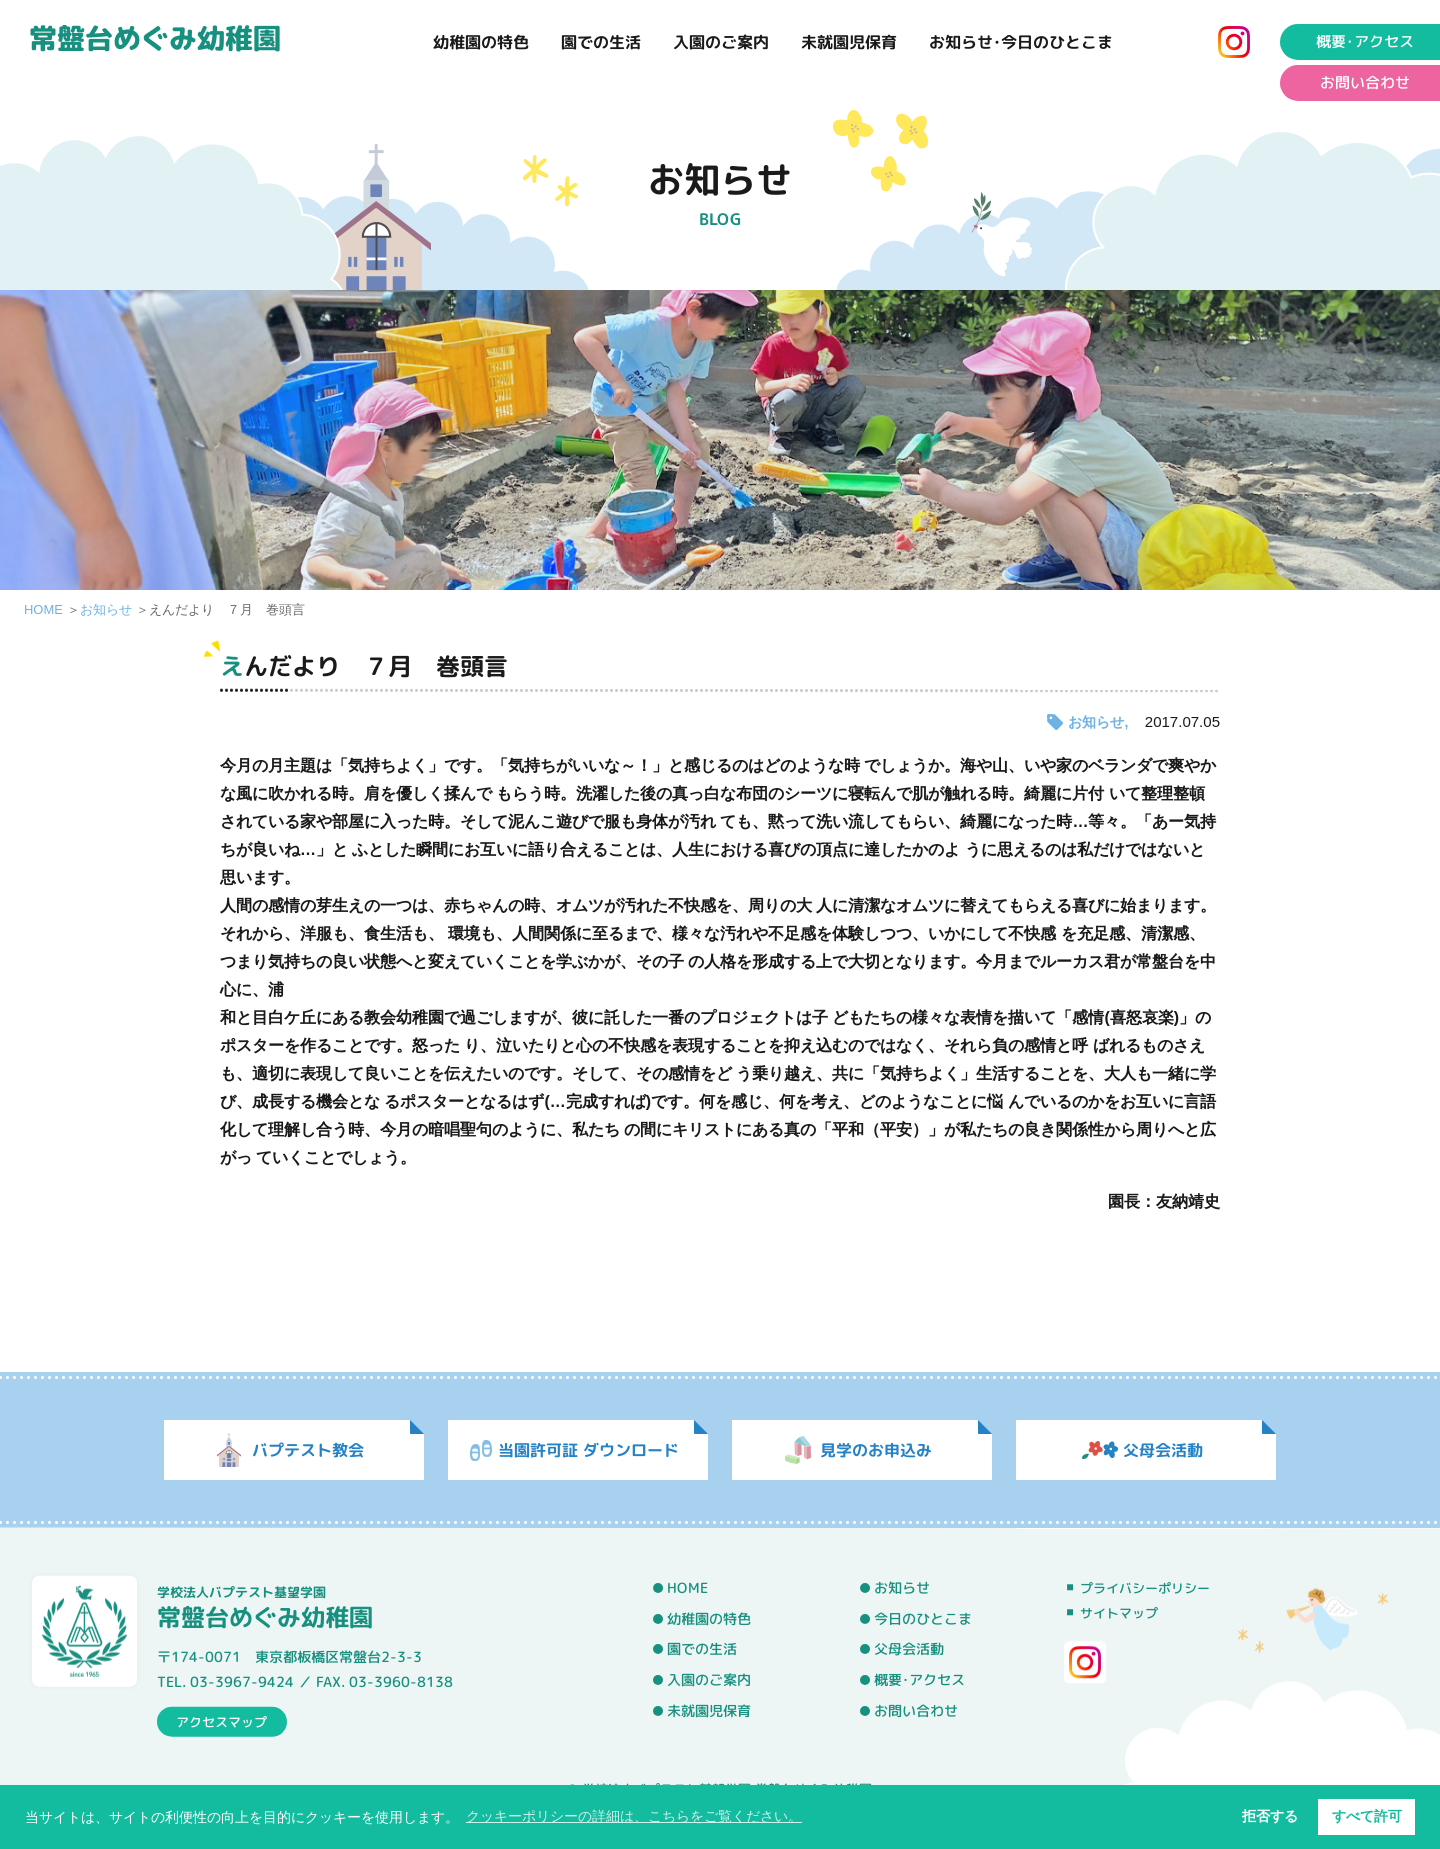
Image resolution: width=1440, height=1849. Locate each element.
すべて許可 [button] (1367, 1816)
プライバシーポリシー (1145, 1588)
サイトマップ (1119, 1613)
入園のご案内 (721, 42)
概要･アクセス (919, 1680)
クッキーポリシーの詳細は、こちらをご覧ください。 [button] (634, 1816)
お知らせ (106, 609)
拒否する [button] (1270, 1816)
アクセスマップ (221, 1721)
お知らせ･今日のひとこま (1021, 42)
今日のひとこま (923, 1618)
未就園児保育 (849, 42)
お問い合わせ (916, 1710)
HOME (43, 609)
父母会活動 (909, 1649)
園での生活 (601, 42)
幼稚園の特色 (481, 42)
